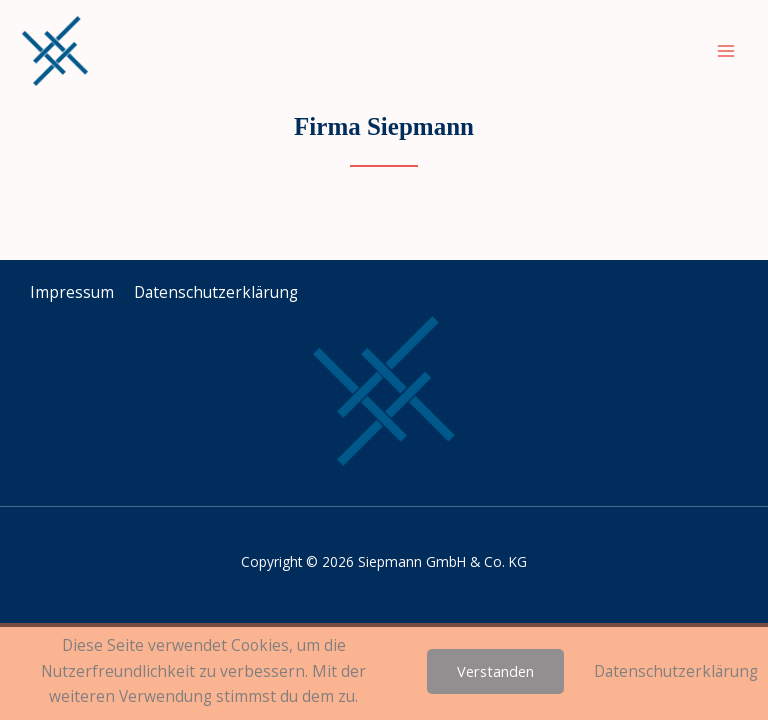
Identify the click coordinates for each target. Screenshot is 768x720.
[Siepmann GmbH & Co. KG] (55, 51)
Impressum (72, 292)
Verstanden (495, 671)
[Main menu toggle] (726, 50)
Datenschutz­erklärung (216, 292)
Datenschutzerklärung (676, 671)
